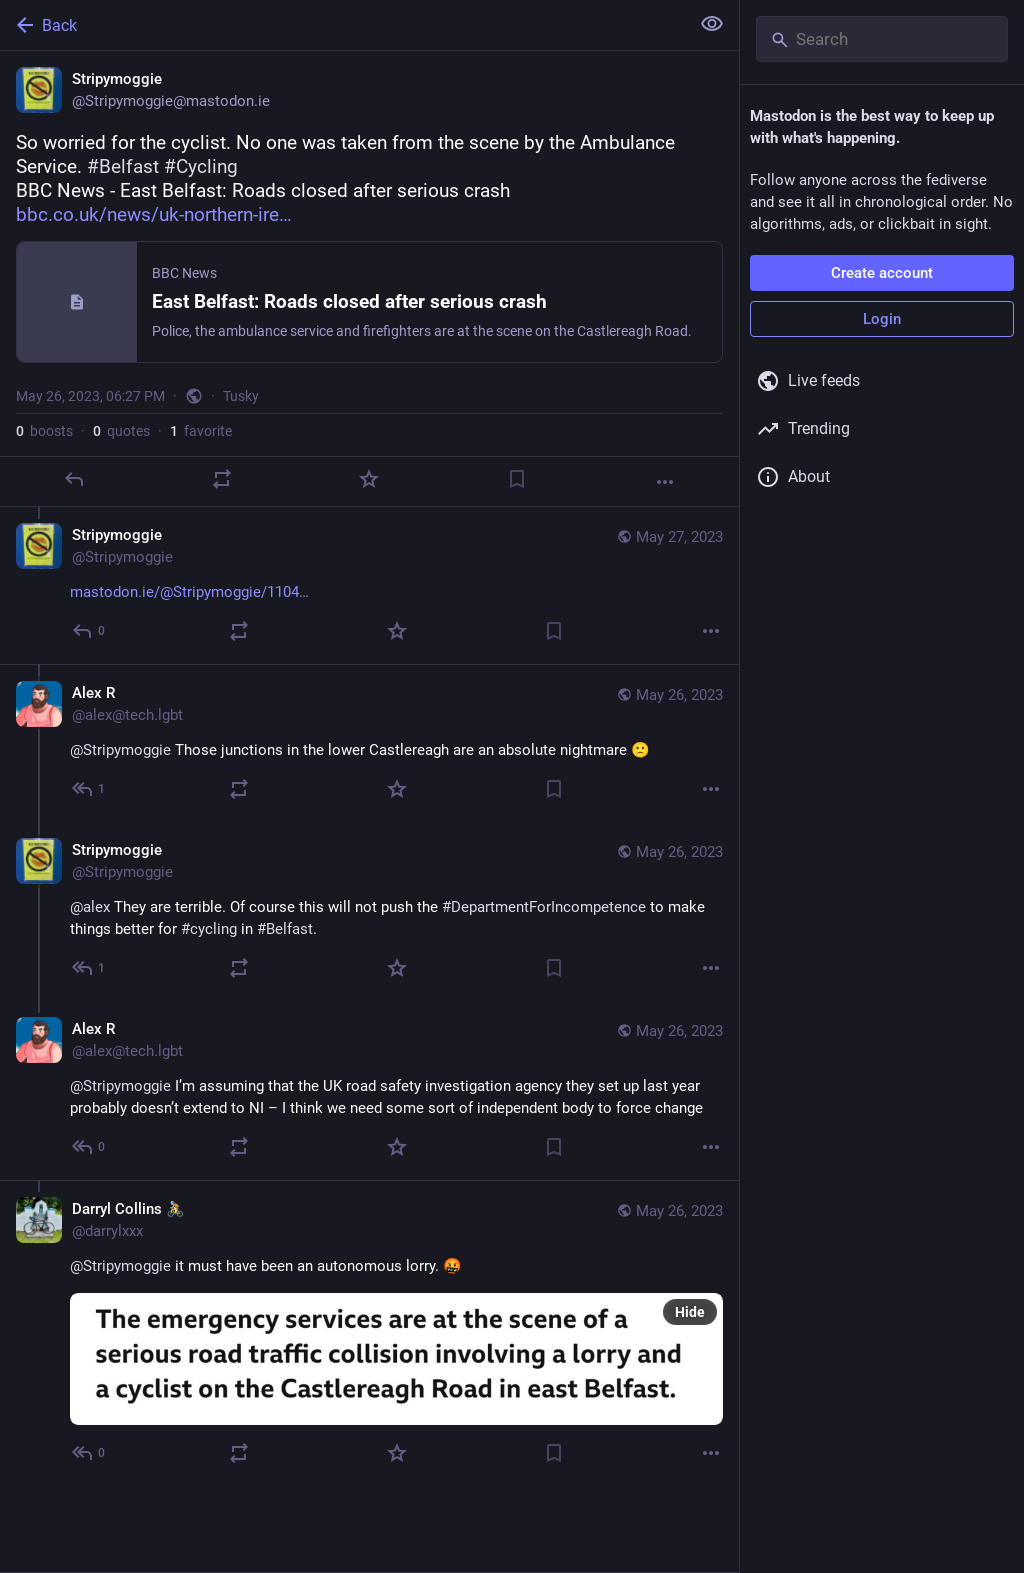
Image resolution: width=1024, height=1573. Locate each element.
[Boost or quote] (222, 479)
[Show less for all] (712, 24)
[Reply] (74, 479)
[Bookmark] (517, 479)
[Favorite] (369, 479)
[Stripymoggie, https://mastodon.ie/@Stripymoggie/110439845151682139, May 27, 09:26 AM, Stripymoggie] (369, 585)
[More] (665, 482)
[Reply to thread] (89, 631)
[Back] (342, 25)
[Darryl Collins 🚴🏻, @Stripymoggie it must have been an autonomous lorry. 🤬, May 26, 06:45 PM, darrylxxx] (369, 1333)
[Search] (882, 39)
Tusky (241, 396)
